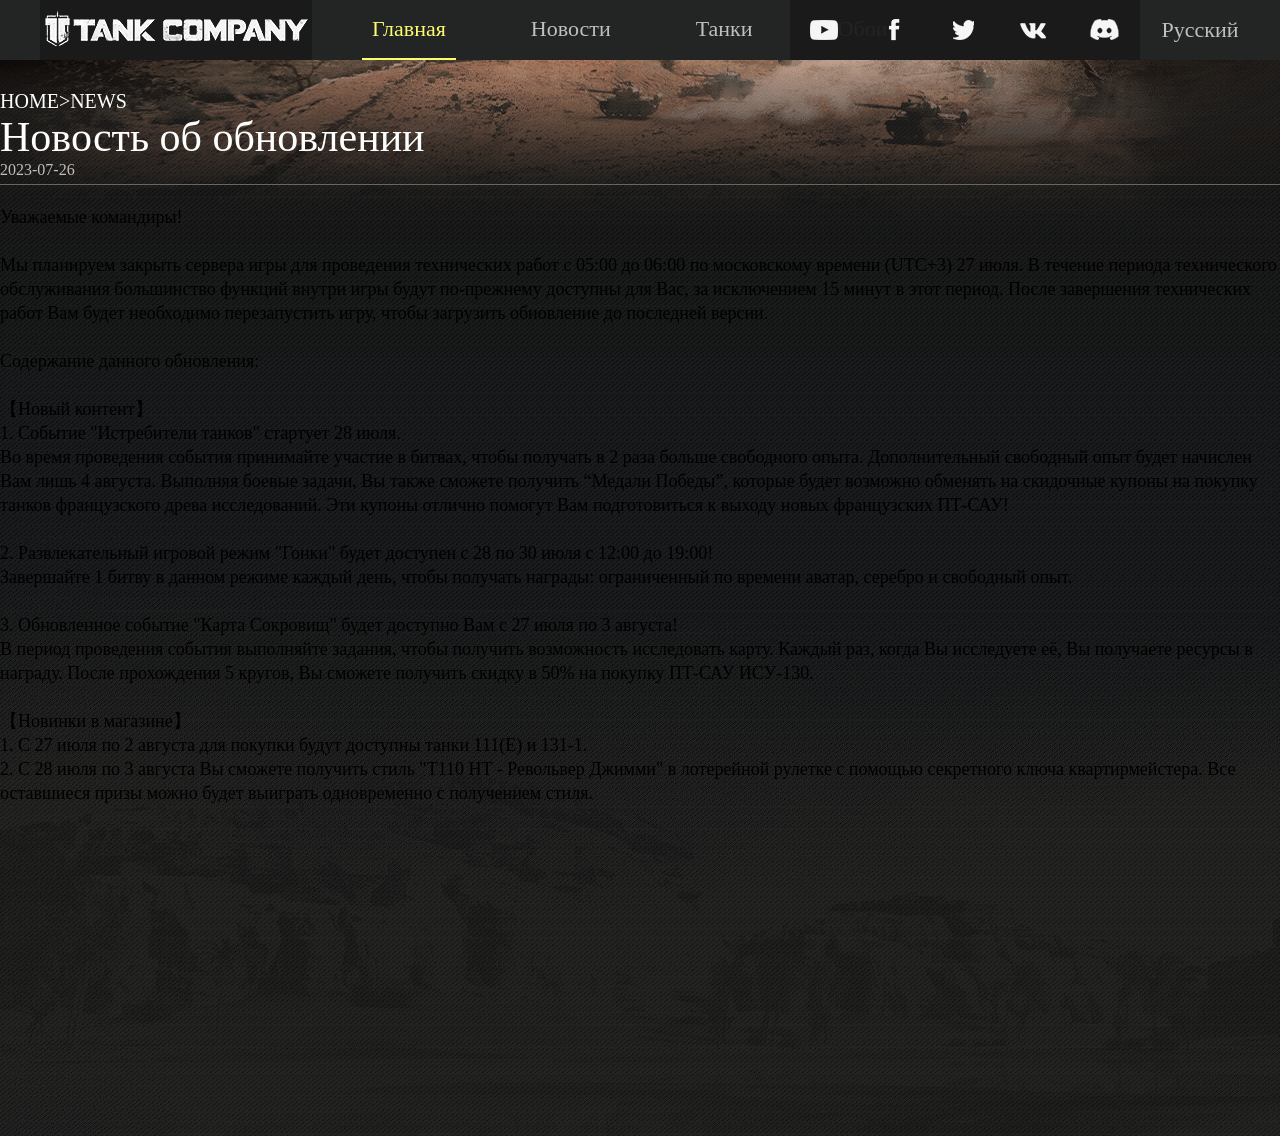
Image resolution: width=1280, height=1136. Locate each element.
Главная (409, 28)
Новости (571, 28)
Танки (724, 28)
